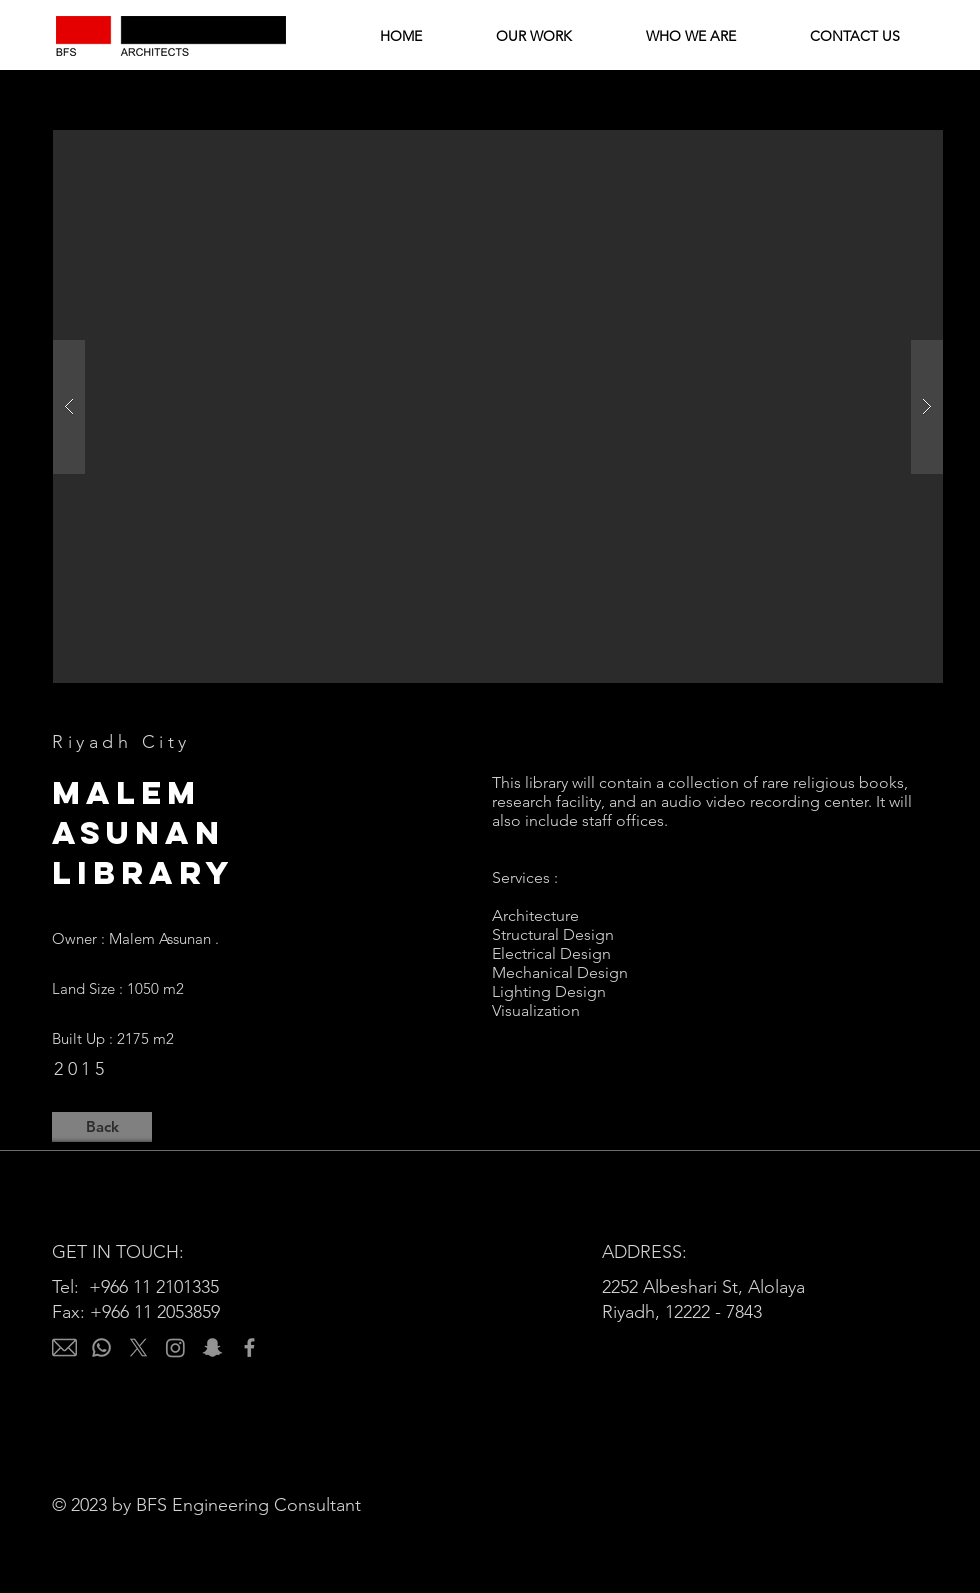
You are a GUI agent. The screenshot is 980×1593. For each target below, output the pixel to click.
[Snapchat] (212, 1347)
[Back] (102, 1127)
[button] (498, 406)
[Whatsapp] (101, 1347)
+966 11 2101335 (154, 1287)
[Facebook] (249, 1347)
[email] (64, 1347)
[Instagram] (175, 1347)
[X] (138, 1347)
